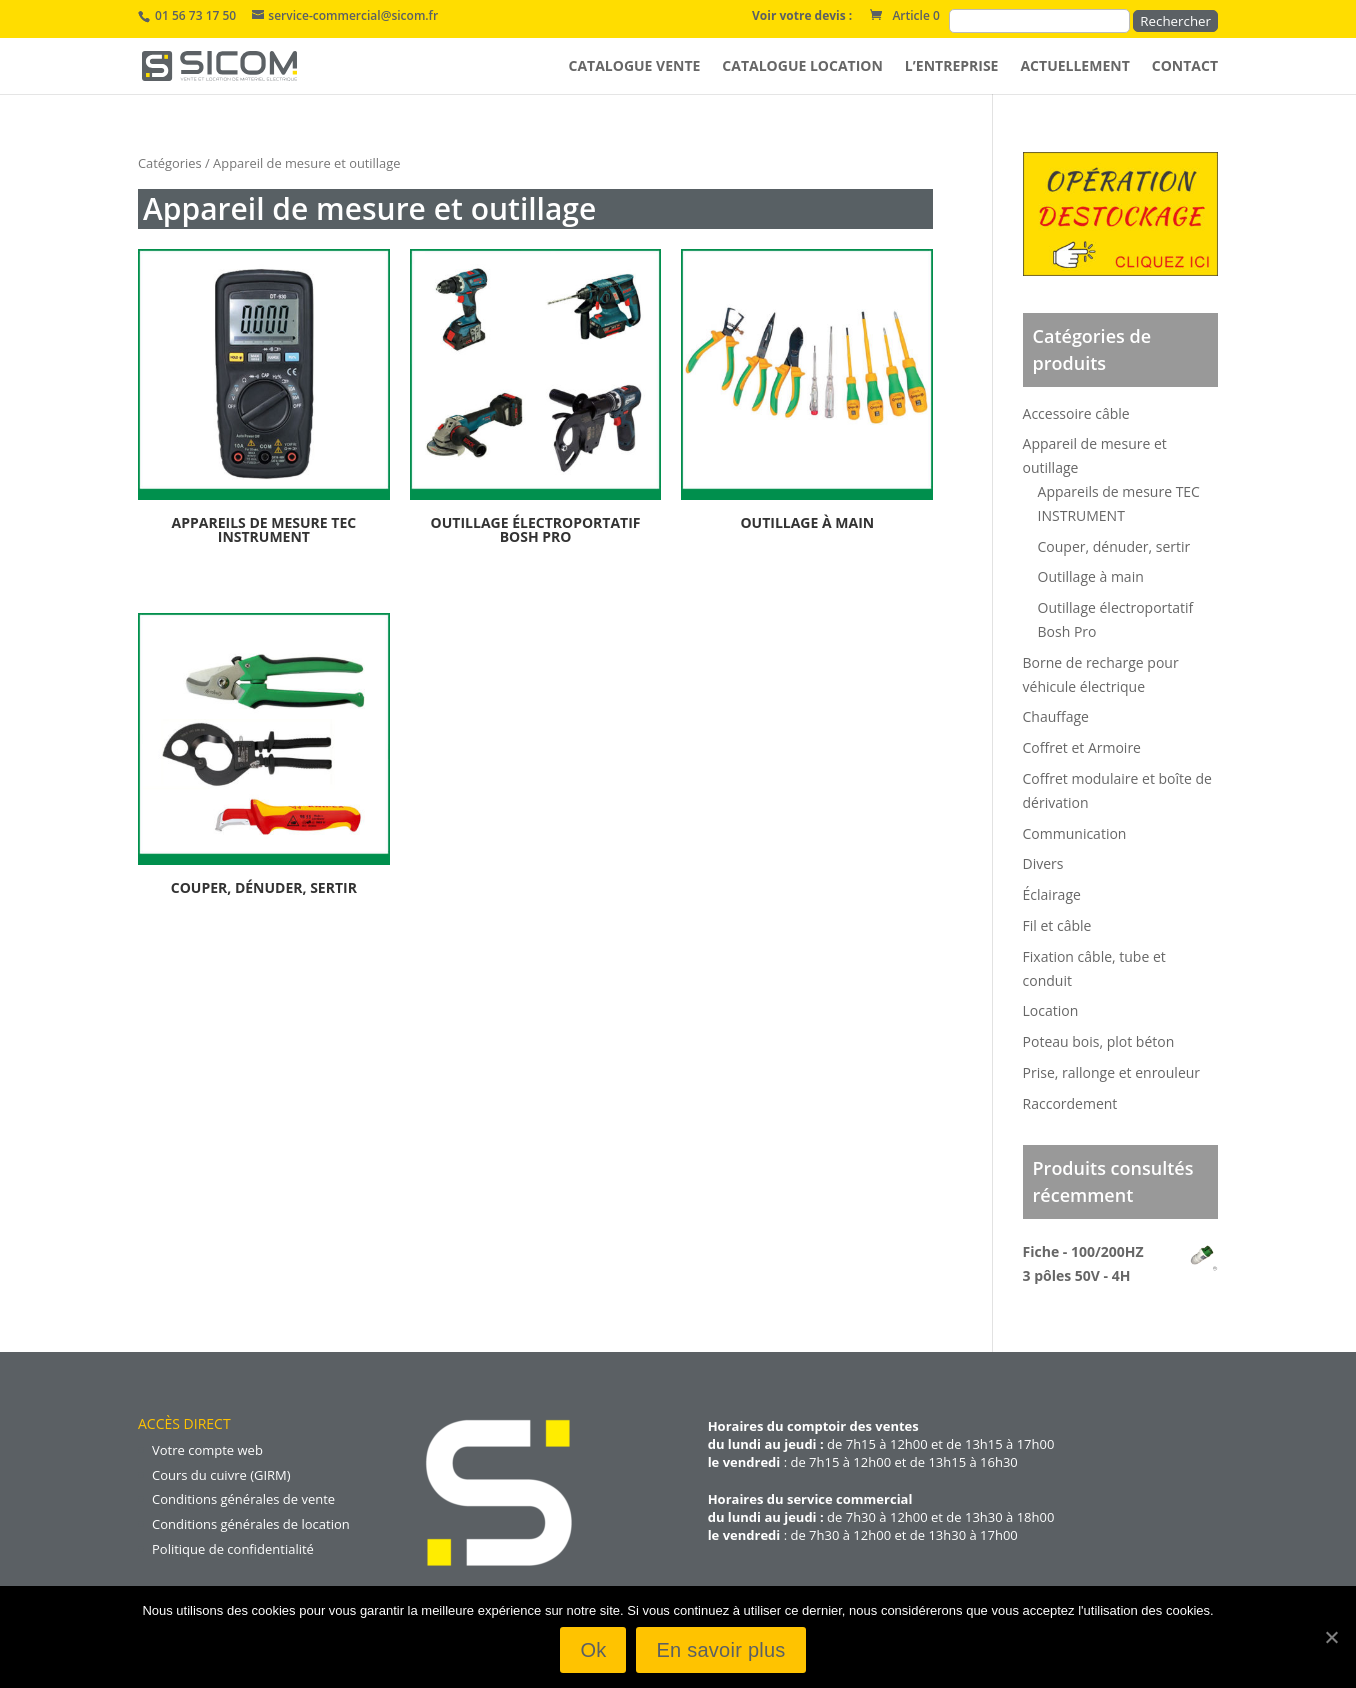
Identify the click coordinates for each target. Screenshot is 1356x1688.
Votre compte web (207, 1450)
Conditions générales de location (251, 1524)
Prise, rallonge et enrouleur (1112, 1072)
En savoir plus (720, 1650)
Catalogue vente (634, 67)
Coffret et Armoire (1082, 747)
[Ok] (1331, 1637)
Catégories (170, 163)
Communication (1075, 833)
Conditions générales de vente (243, 1499)
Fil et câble (1057, 925)
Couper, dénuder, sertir (1114, 546)
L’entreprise (952, 67)
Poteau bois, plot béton (1099, 1041)
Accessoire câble (1076, 413)
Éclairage (1052, 894)
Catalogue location (802, 67)
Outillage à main (1091, 576)
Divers (1043, 863)
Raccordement (1070, 1103)
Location (1051, 1010)
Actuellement (1074, 67)
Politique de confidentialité (233, 1549)
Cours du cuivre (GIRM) (221, 1475)
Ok (593, 1650)
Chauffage (1056, 716)
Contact (1185, 67)
